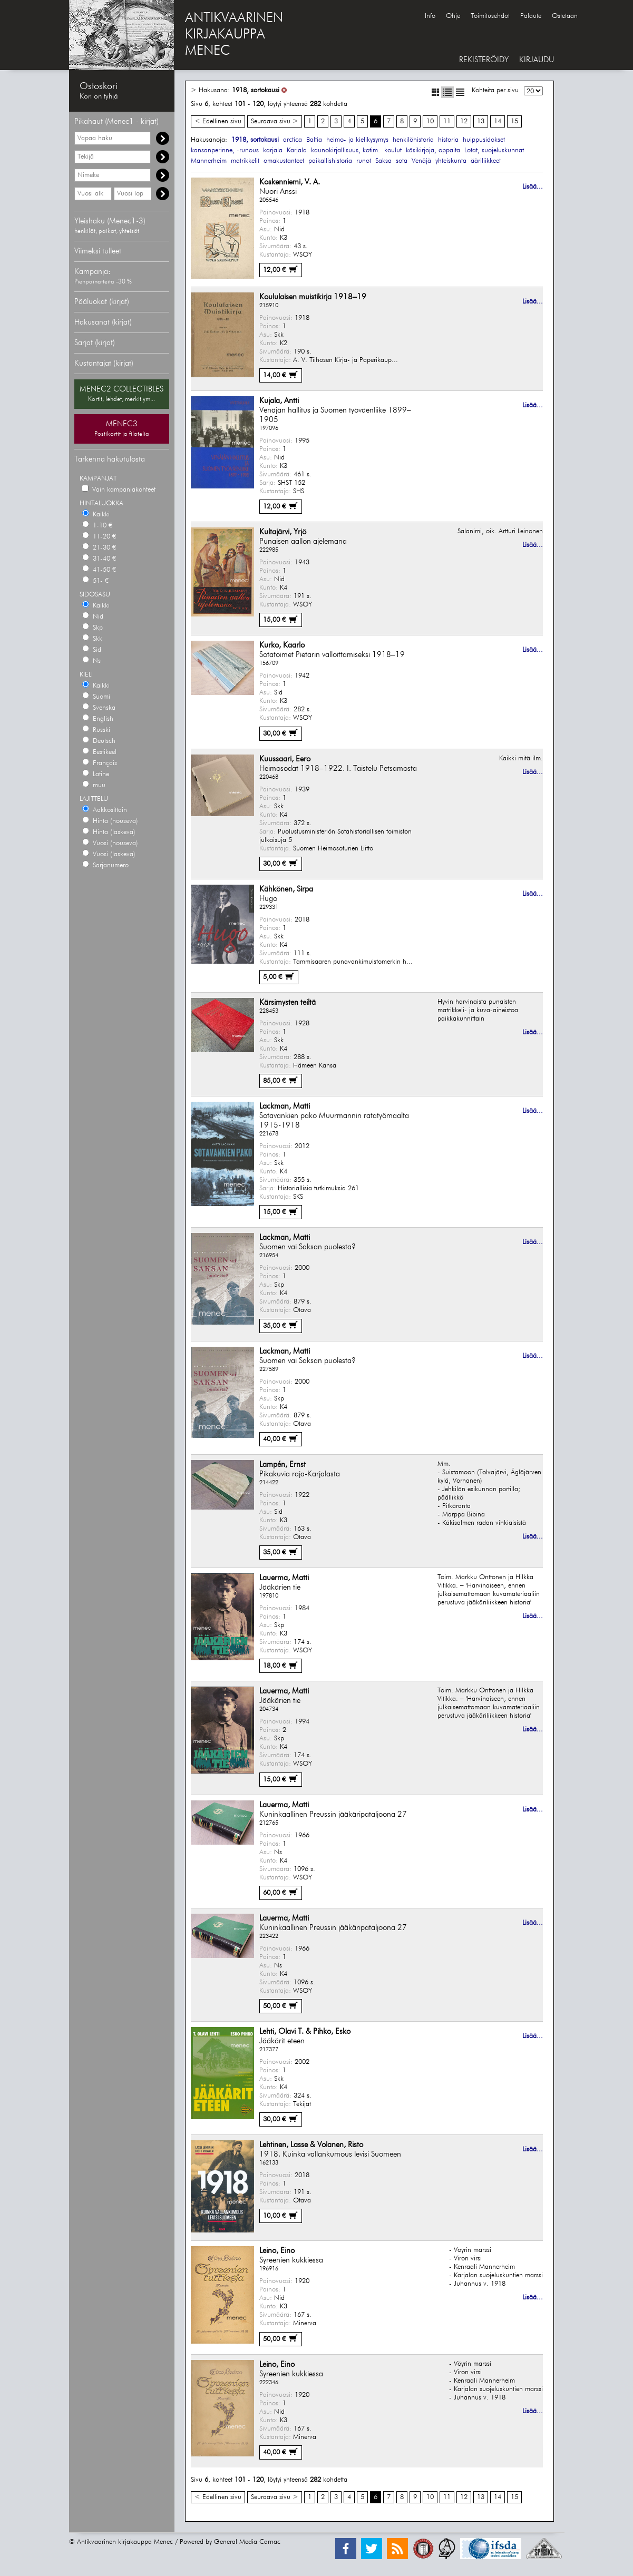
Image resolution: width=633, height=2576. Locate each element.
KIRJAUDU (536, 60)
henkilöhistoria (413, 139)
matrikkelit (245, 161)
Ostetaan (565, 16)
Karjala (297, 150)
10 (430, 121)
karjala (273, 150)
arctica (292, 139)
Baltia (314, 139)
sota (401, 161)
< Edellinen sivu (217, 121)
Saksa (383, 161)
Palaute (530, 16)
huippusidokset (484, 139)
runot (363, 161)
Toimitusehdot (490, 16)
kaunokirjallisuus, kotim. (345, 150)
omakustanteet (284, 161)
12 (464, 121)
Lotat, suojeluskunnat (494, 150)
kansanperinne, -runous (225, 150)
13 (480, 121)
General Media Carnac (247, 2542)
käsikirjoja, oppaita (433, 150)
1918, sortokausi (255, 90)
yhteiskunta (450, 161)
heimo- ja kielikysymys (357, 139)
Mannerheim (209, 161)
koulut (393, 150)
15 (514, 121)
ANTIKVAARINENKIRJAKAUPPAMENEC (234, 35)
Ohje (453, 16)
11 (447, 121)
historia (448, 139)
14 (497, 121)
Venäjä (421, 161)
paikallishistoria (330, 161)
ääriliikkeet (486, 161)
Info (430, 16)
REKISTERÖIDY (484, 60)
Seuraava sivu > (274, 121)
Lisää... (532, 186)
